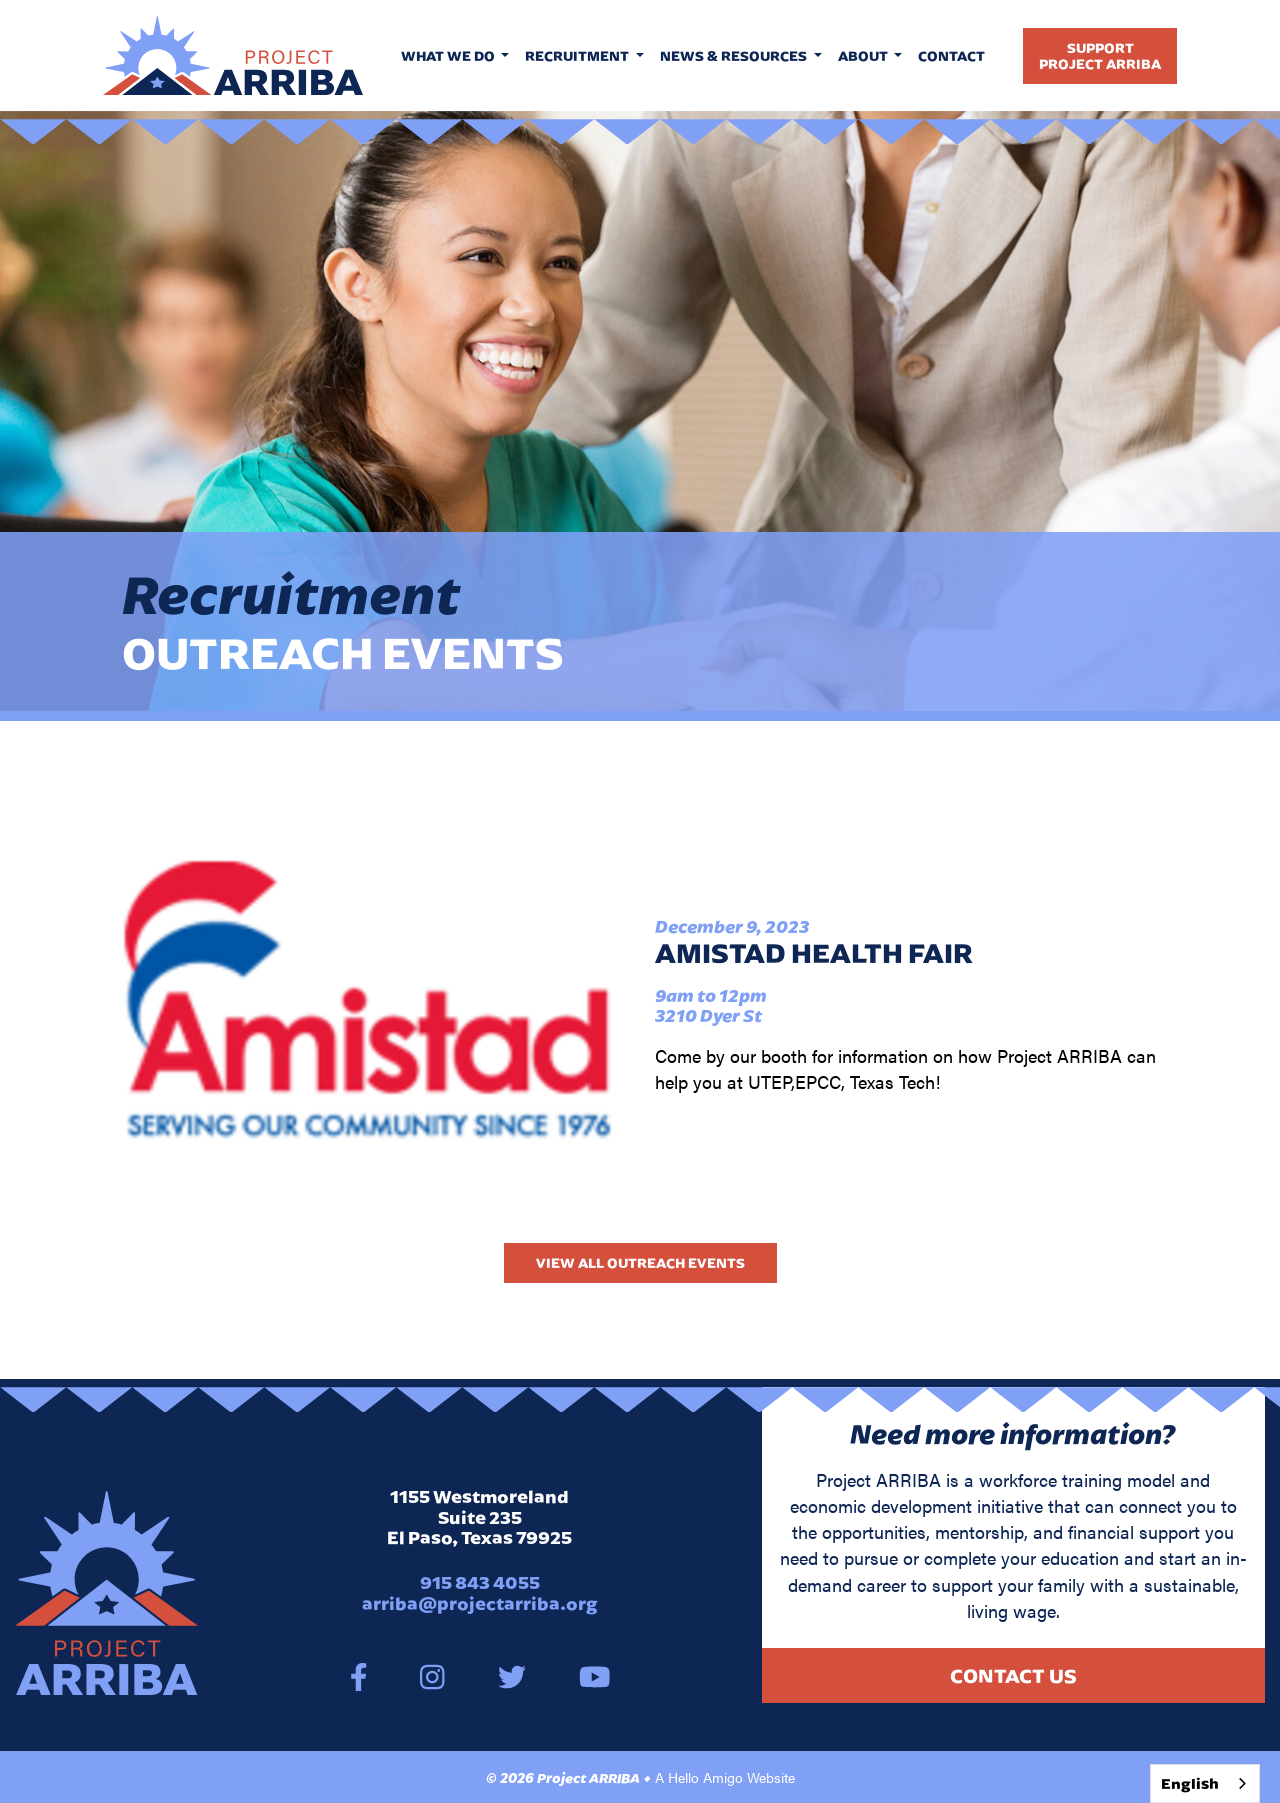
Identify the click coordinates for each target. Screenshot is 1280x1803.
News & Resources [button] (735, 56)
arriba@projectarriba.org (480, 1603)
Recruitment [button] (578, 56)
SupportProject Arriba (1100, 56)
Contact (951, 56)
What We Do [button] (449, 56)
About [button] (864, 56)
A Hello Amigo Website (725, 1777)
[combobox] (1205, 1783)
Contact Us (1013, 1675)
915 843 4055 (480, 1582)
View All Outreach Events (640, 1263)
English (1190, 1783)
